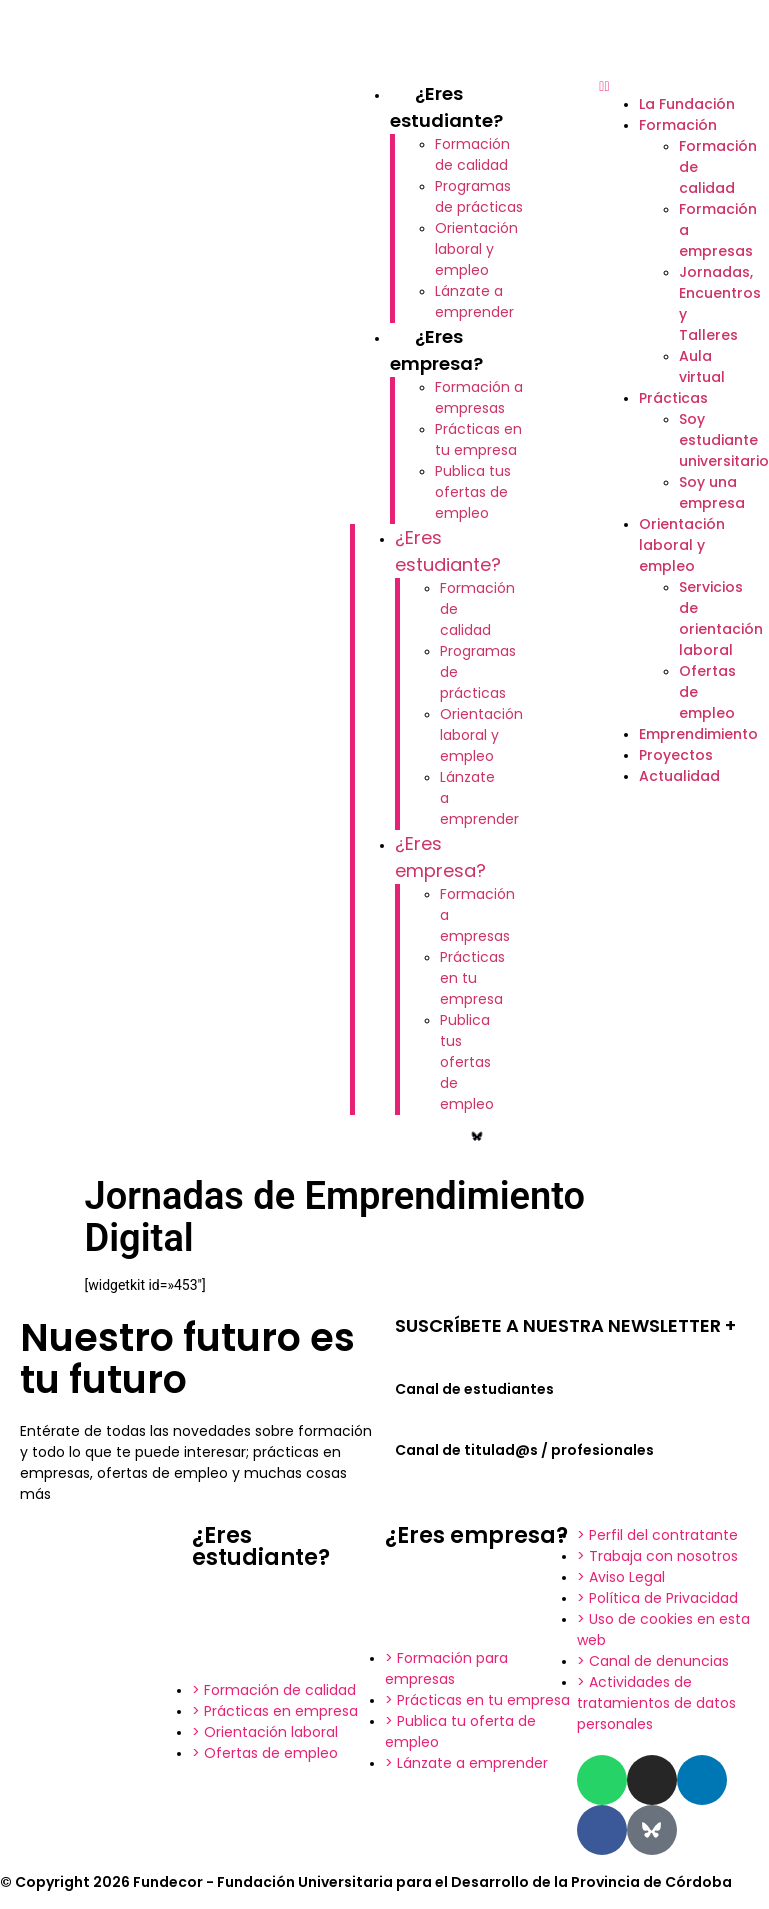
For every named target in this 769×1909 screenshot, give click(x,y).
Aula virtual (702, 366)
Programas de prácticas (479, 196)
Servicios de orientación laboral (721, 618)
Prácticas (673, 398)
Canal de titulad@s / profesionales (524, 1450)
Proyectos (676, 755)
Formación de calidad (472, 154)
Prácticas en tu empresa (478, 439)
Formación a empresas (479, 397)
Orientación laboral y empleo (476, 249)
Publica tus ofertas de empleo (473, 492)
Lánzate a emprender (474, 301)
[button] (674, 87)
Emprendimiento (698, 734)
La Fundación (687, 104)
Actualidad (679, 776)
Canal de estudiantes (474, 1389)
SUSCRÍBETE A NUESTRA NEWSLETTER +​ (565, 1325)
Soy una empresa (712, 492)
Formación (678, 125)
